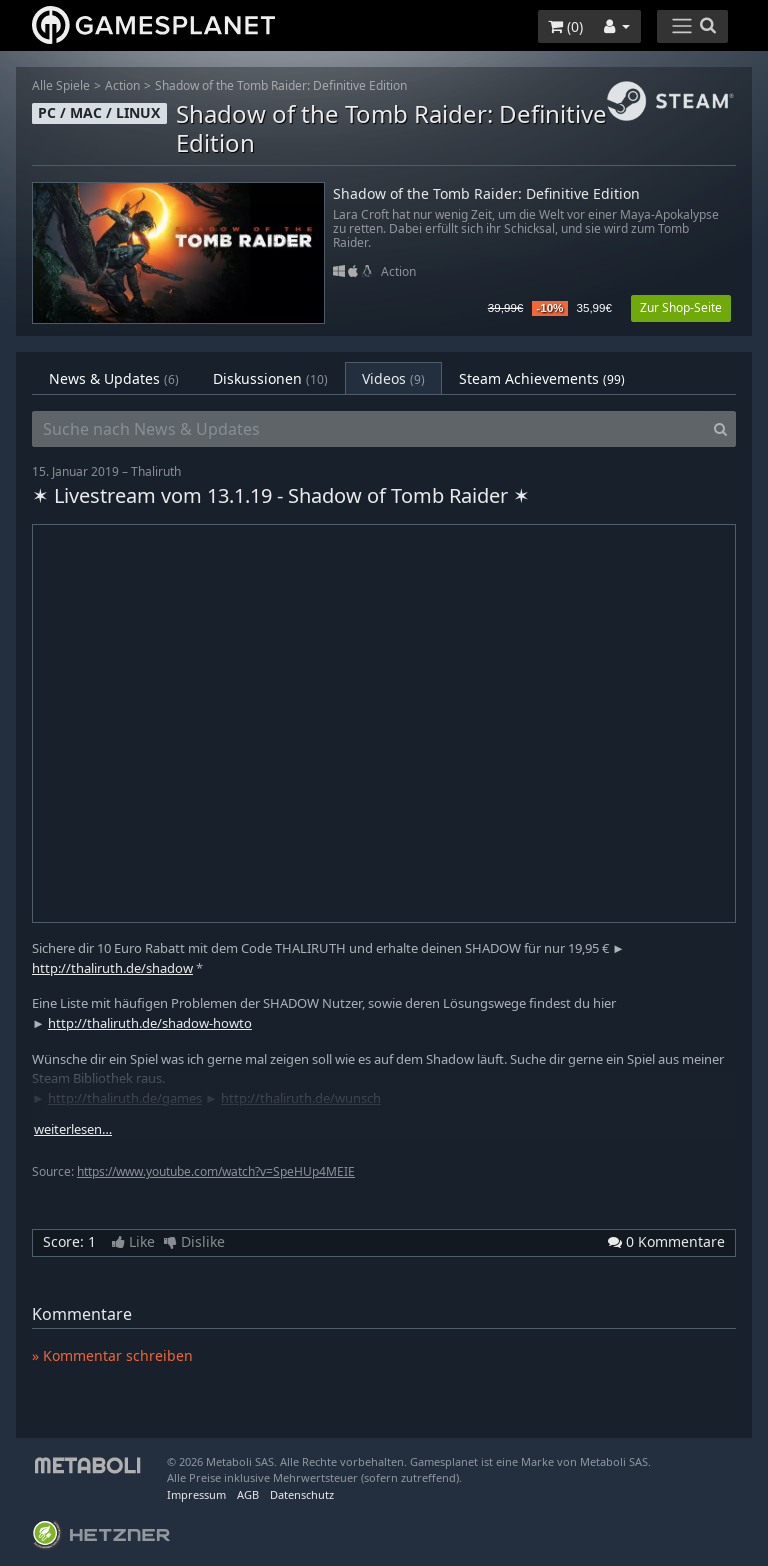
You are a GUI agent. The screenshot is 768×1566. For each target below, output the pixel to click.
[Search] (720, 429)
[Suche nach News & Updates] (369, 429)
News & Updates (114, 378)
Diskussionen (270, 378)
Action (122, 85)
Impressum (196, 1494)
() (565, 26)
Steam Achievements (542, 378)
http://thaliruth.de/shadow (112, 968)
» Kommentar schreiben (112, 1355)
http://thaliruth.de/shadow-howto (150, 1023)
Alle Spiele (61, 85)
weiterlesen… (73, 1129)
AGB (248, 1494)
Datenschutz (302, 1494)
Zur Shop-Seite (681, 307)
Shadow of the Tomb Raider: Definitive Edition (281, 85)
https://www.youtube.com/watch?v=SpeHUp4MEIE (216, 1171)
